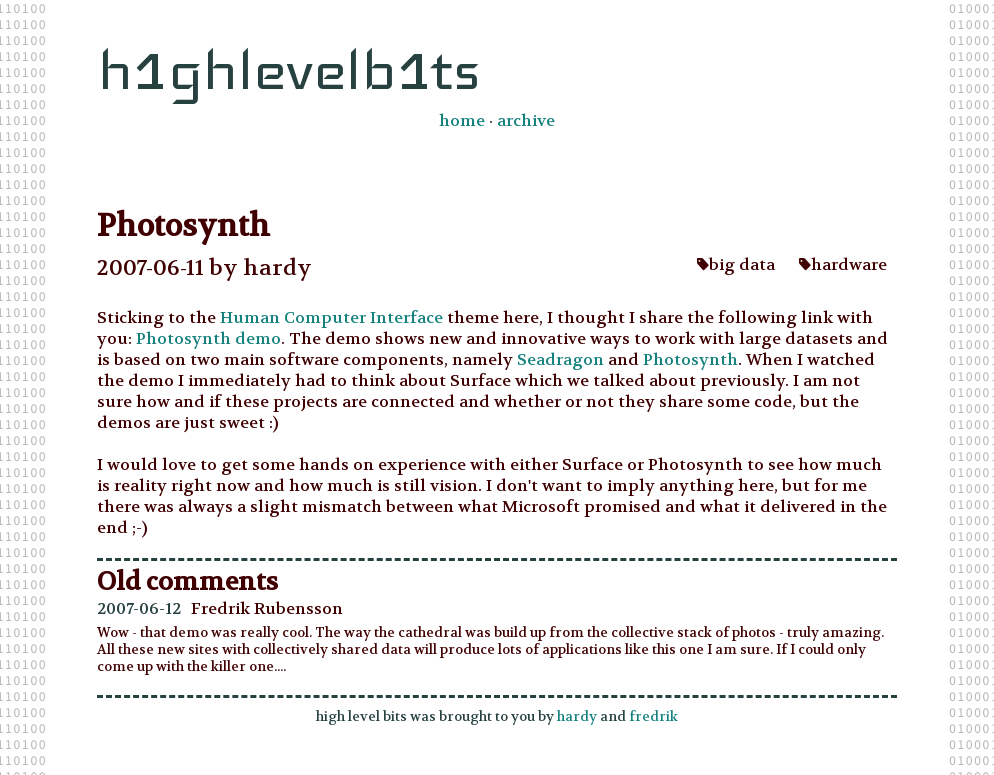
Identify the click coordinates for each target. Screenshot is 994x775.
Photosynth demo (208, 338)
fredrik (653, 716)
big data (736, 264)
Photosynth (690, 359)
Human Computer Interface (331, 317)
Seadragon (562, 359)
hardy (577, 716)
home (462, 120)
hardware (843, 264)
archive (526, 120)
